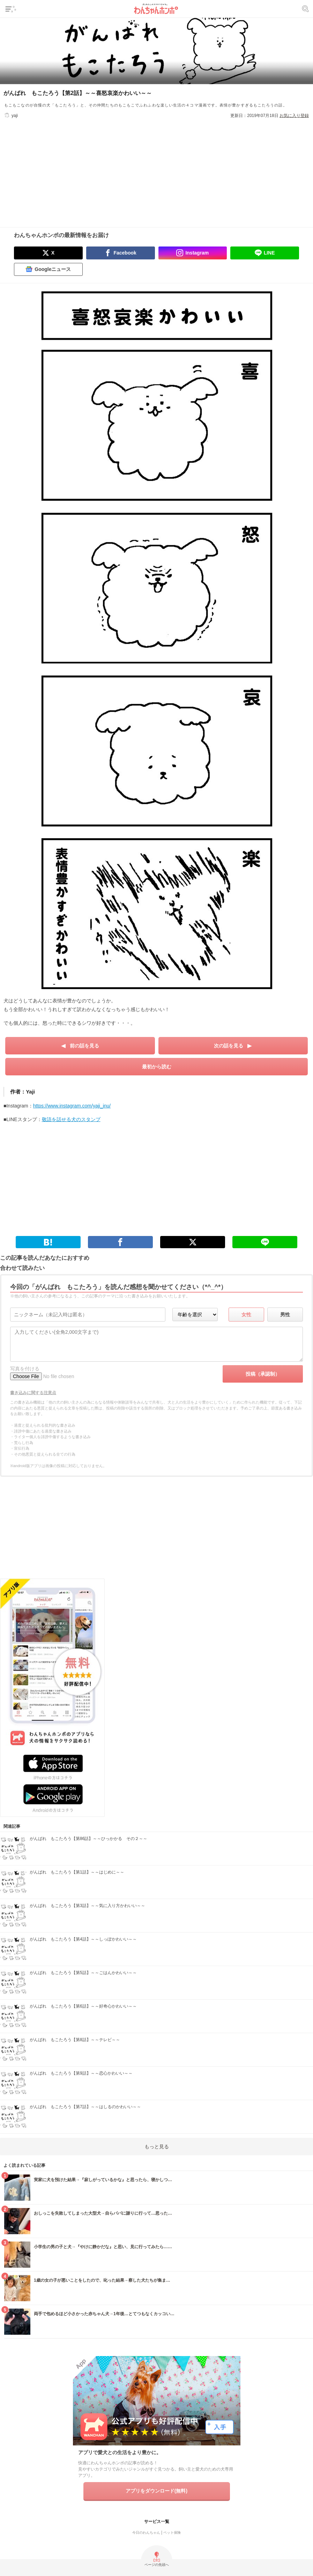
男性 (285, 1314)
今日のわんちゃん (146, 2532)
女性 (246, 1314)
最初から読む (156, 1066)
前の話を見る (84, 1045)
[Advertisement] (156, 168)
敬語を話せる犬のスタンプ (71, 1119)
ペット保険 (172, 2532)
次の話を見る (228, 1045)
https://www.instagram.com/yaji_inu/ (72, 1106)
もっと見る (156, 2146)
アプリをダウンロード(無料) (156, 2491)
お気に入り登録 (294, 115)
